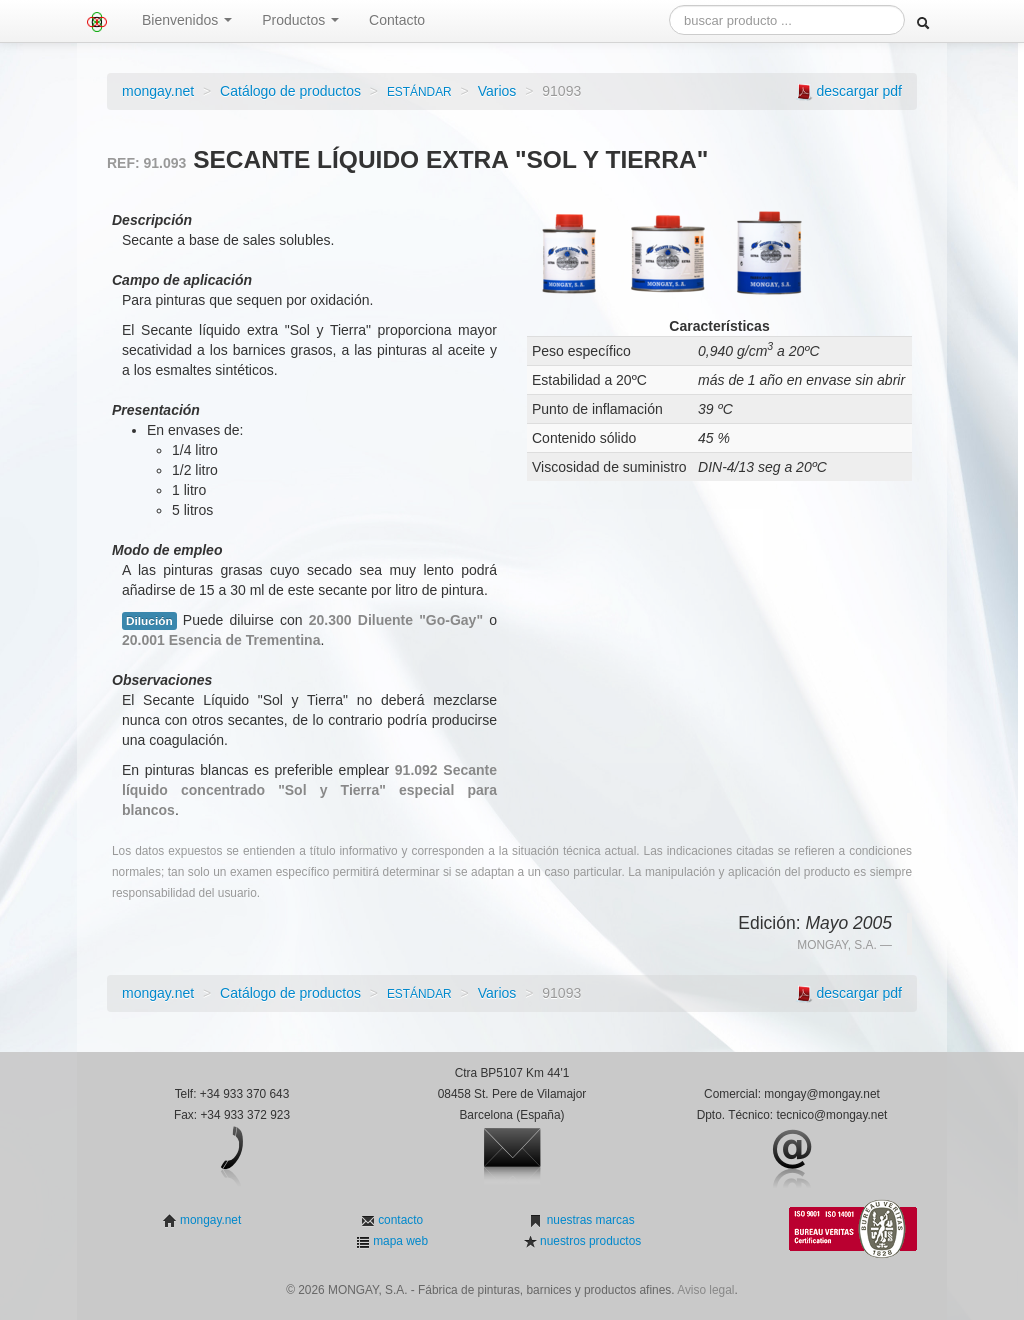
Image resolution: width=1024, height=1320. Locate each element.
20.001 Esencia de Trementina (221, 640)
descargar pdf (859, 91)
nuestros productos (589, 1241)
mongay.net (158, 91)
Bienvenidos (187, 20)
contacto (399, 1220)
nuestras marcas (588, 1220)
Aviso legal (705, 1290)
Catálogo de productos (290, 91)
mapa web (399, 1241)
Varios (497, 91)
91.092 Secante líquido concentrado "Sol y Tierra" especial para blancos (309, 790)
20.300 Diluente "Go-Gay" (396, 620)
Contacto (397, 20)
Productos (300, 20)
